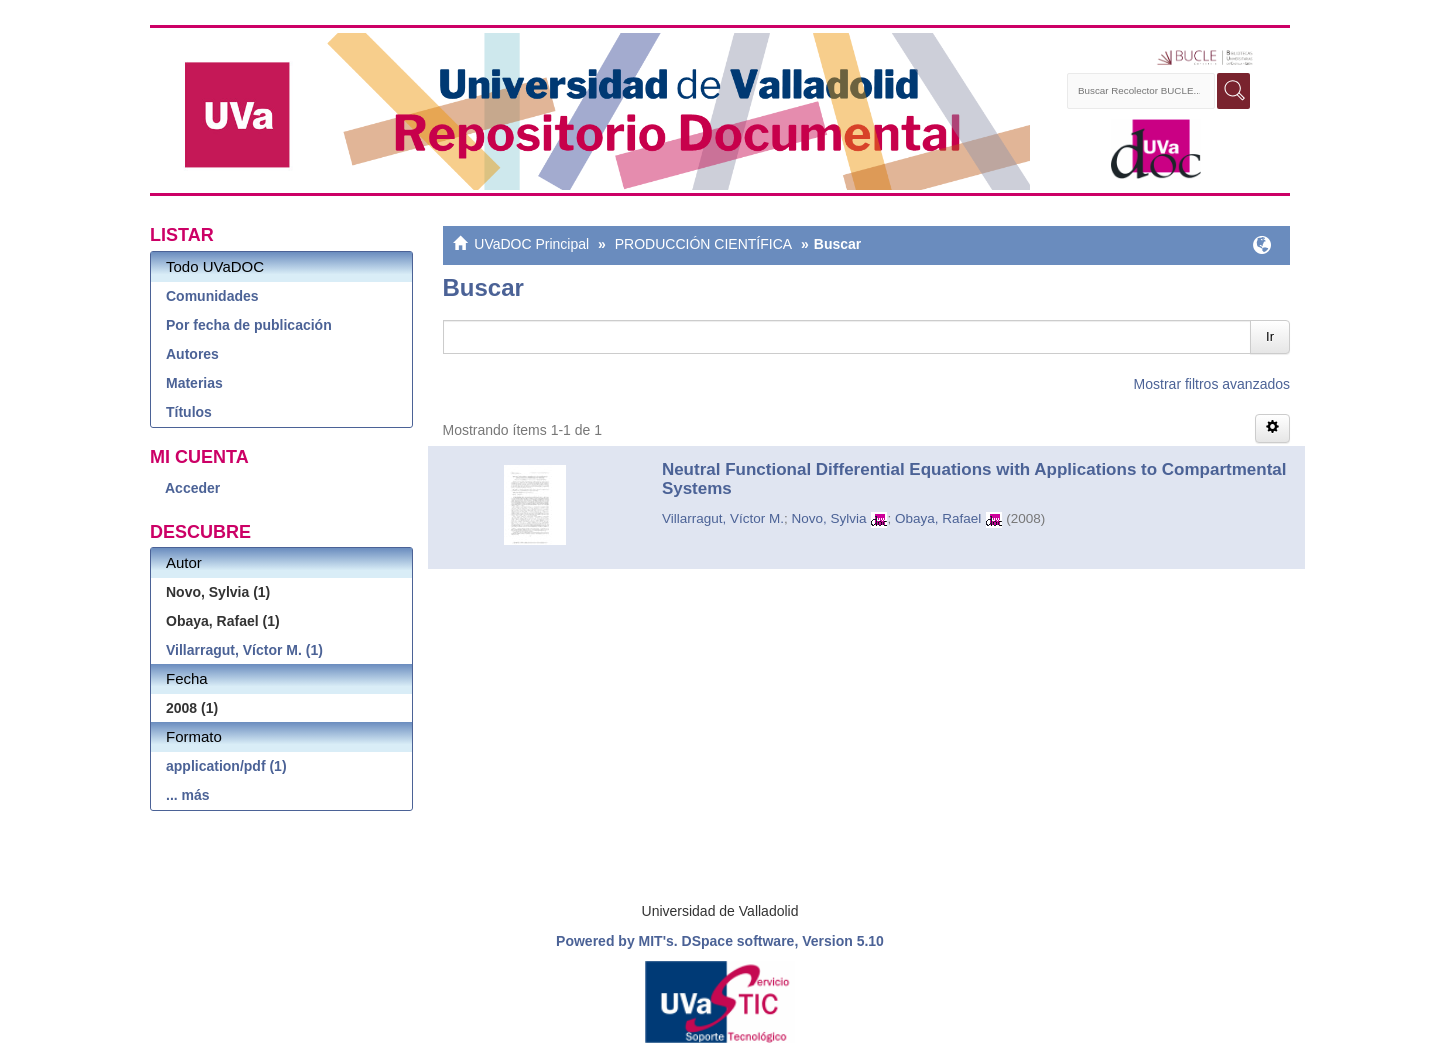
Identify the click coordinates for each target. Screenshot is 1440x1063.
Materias (194, 383)
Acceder (192, 488)
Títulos (189, 412)
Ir (1270, 336)
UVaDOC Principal (531, 244)
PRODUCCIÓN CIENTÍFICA (703, 244)
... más (188, 795)
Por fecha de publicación (249, 325)
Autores (192, 354)
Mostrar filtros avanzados (1212, 384)
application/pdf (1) (226, 766)
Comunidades (212, 296)
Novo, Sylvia (828, 518)
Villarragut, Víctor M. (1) (244, 650)
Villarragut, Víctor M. (723, 518)
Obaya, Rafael (938, 518)
